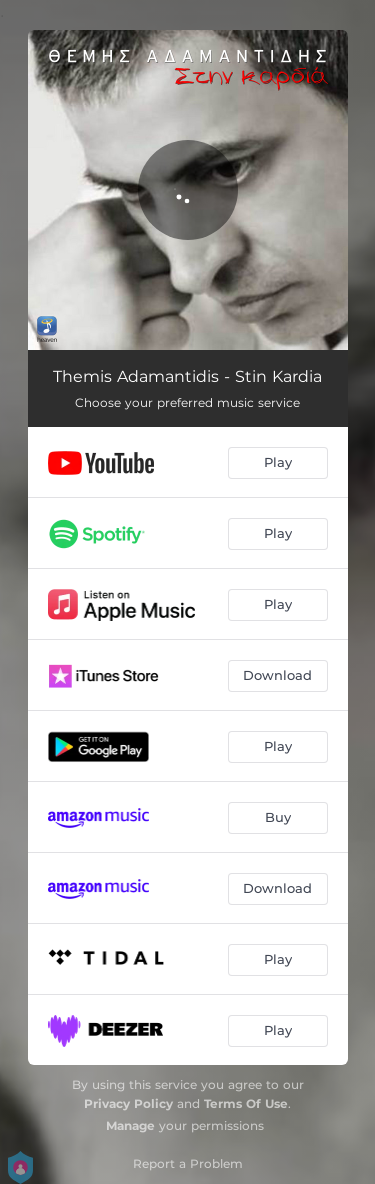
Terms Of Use (246, 1103)
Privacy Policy (128, 1103)
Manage (130, 1125)
